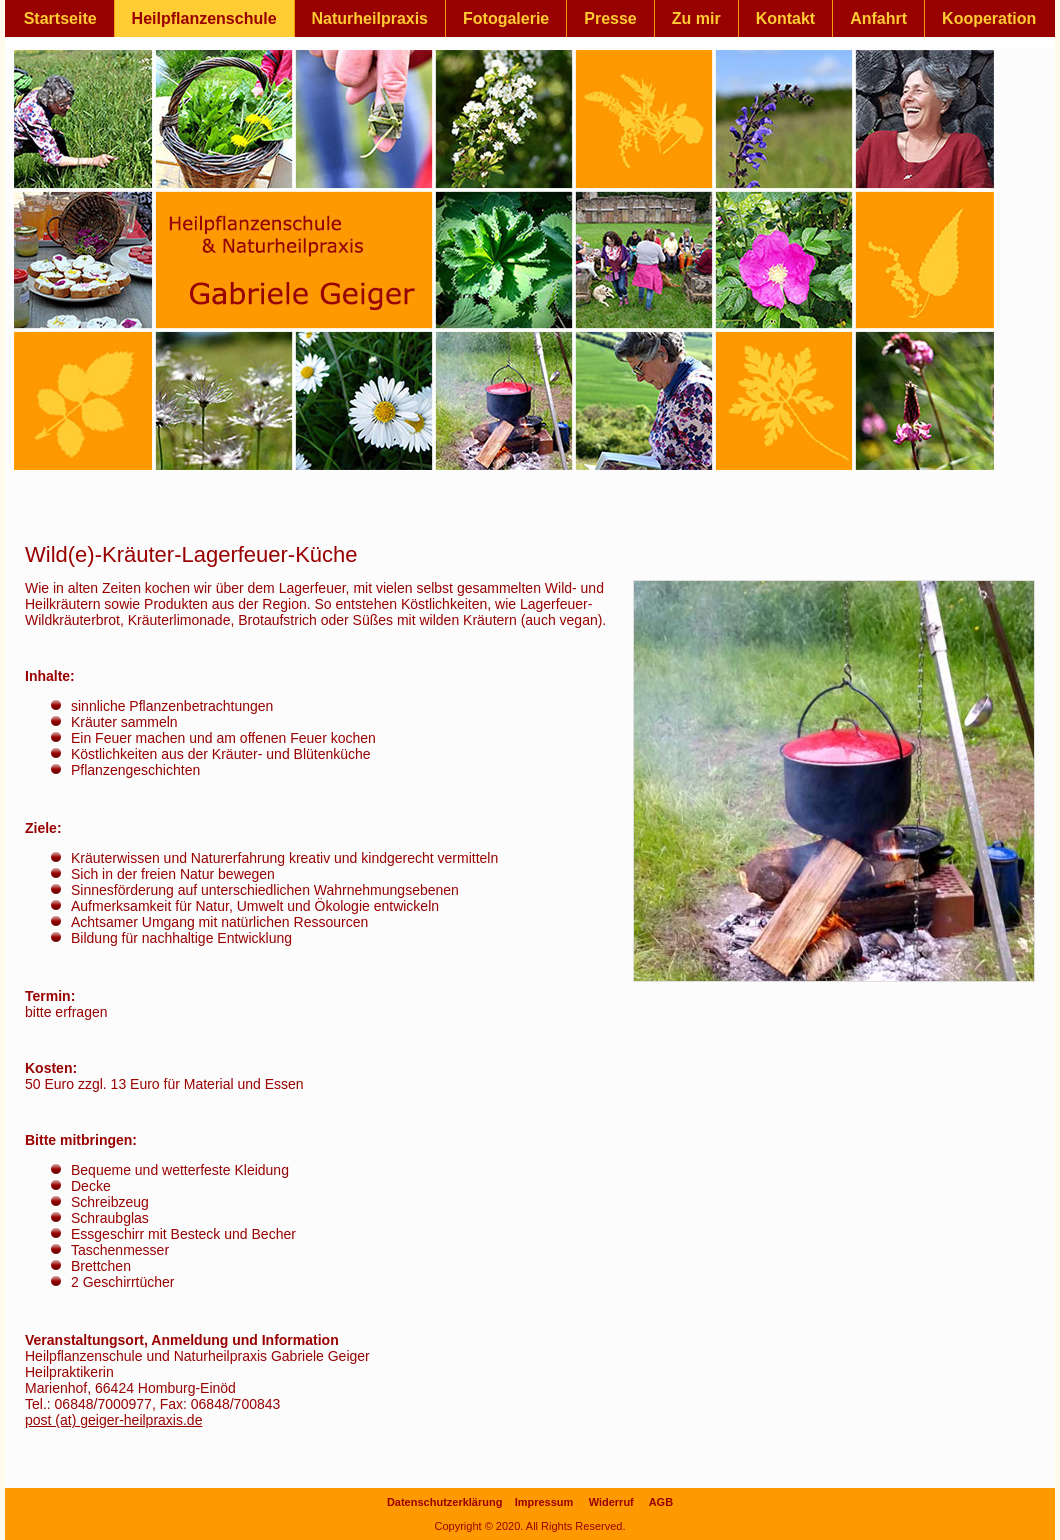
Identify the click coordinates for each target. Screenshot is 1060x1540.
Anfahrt (878, 18)
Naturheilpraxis (370, 18)
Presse (610, 18)
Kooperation (989, 18)
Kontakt (786, 18)
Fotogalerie (506, 18)
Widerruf (611, 1502)
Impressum (544, 1502)
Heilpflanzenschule (204, 18)
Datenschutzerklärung (445, 1502)
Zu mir (696, 18)
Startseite (60, 18)
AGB (661, 1502)
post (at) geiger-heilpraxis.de (113, 1420)
